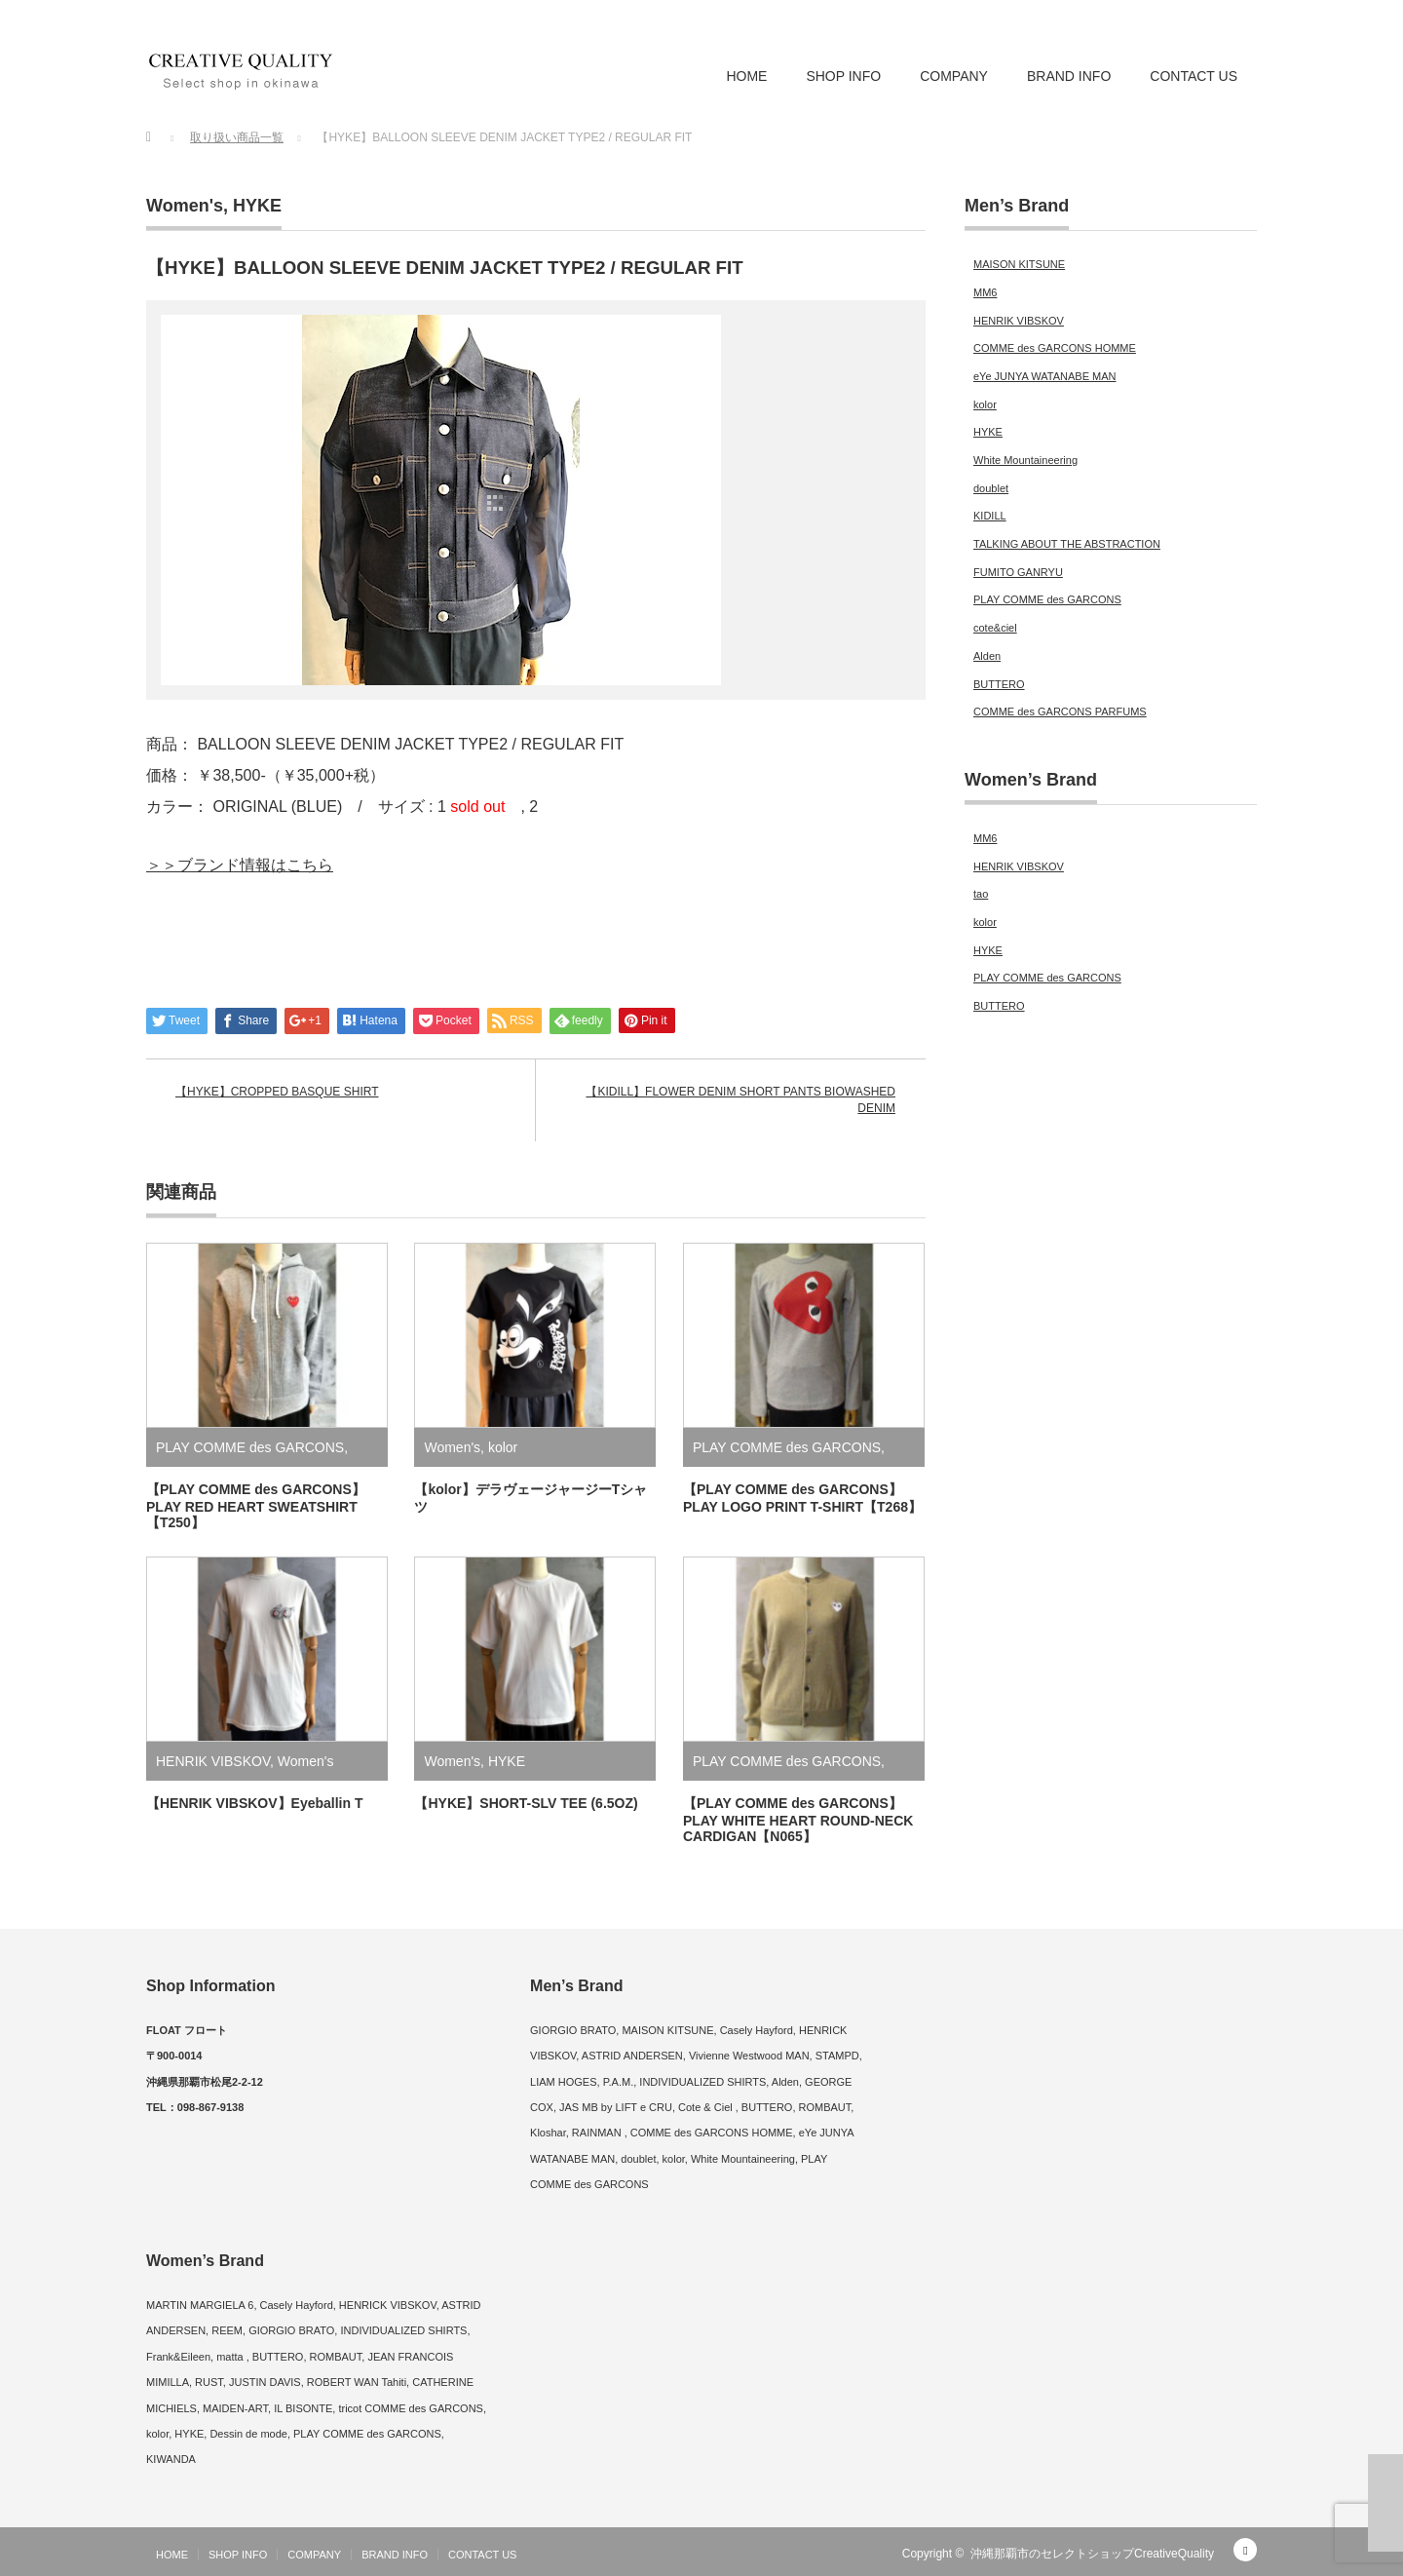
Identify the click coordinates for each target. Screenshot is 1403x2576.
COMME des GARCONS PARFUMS (1060, 711)
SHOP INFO (843, 76)
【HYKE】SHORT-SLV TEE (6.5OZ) (525, 1803)
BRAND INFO (1069, 76)
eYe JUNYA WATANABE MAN (1045, 376)
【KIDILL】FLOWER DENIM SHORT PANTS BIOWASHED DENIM (740, 1100)
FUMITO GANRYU (1018, 572)
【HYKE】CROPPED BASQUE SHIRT (277, 1091)
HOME (746, 76)
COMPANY (954, 76)
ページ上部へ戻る (1385, 2503)
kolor (502, 1447)
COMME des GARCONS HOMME (1054, 348)
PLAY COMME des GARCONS (250, 1447)
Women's (184, 205)
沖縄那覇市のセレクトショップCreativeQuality (1092, 2553)
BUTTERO (999, 684)
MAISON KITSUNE (1019, 264)
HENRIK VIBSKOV (213, 1761)
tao (980, 894)
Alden (987, 656)
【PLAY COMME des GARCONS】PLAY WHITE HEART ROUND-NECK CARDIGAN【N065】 (798, 1819)
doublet (990, 488)
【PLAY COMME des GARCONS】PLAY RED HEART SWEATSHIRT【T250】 (255, 1505)
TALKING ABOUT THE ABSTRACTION (1066, 544)
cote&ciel (995, 628)
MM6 (985, 292)
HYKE (257, 205)
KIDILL (989, 515)
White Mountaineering (1025, 460)
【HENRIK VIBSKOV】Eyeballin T (254, 1803)
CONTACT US (1193, 76)
